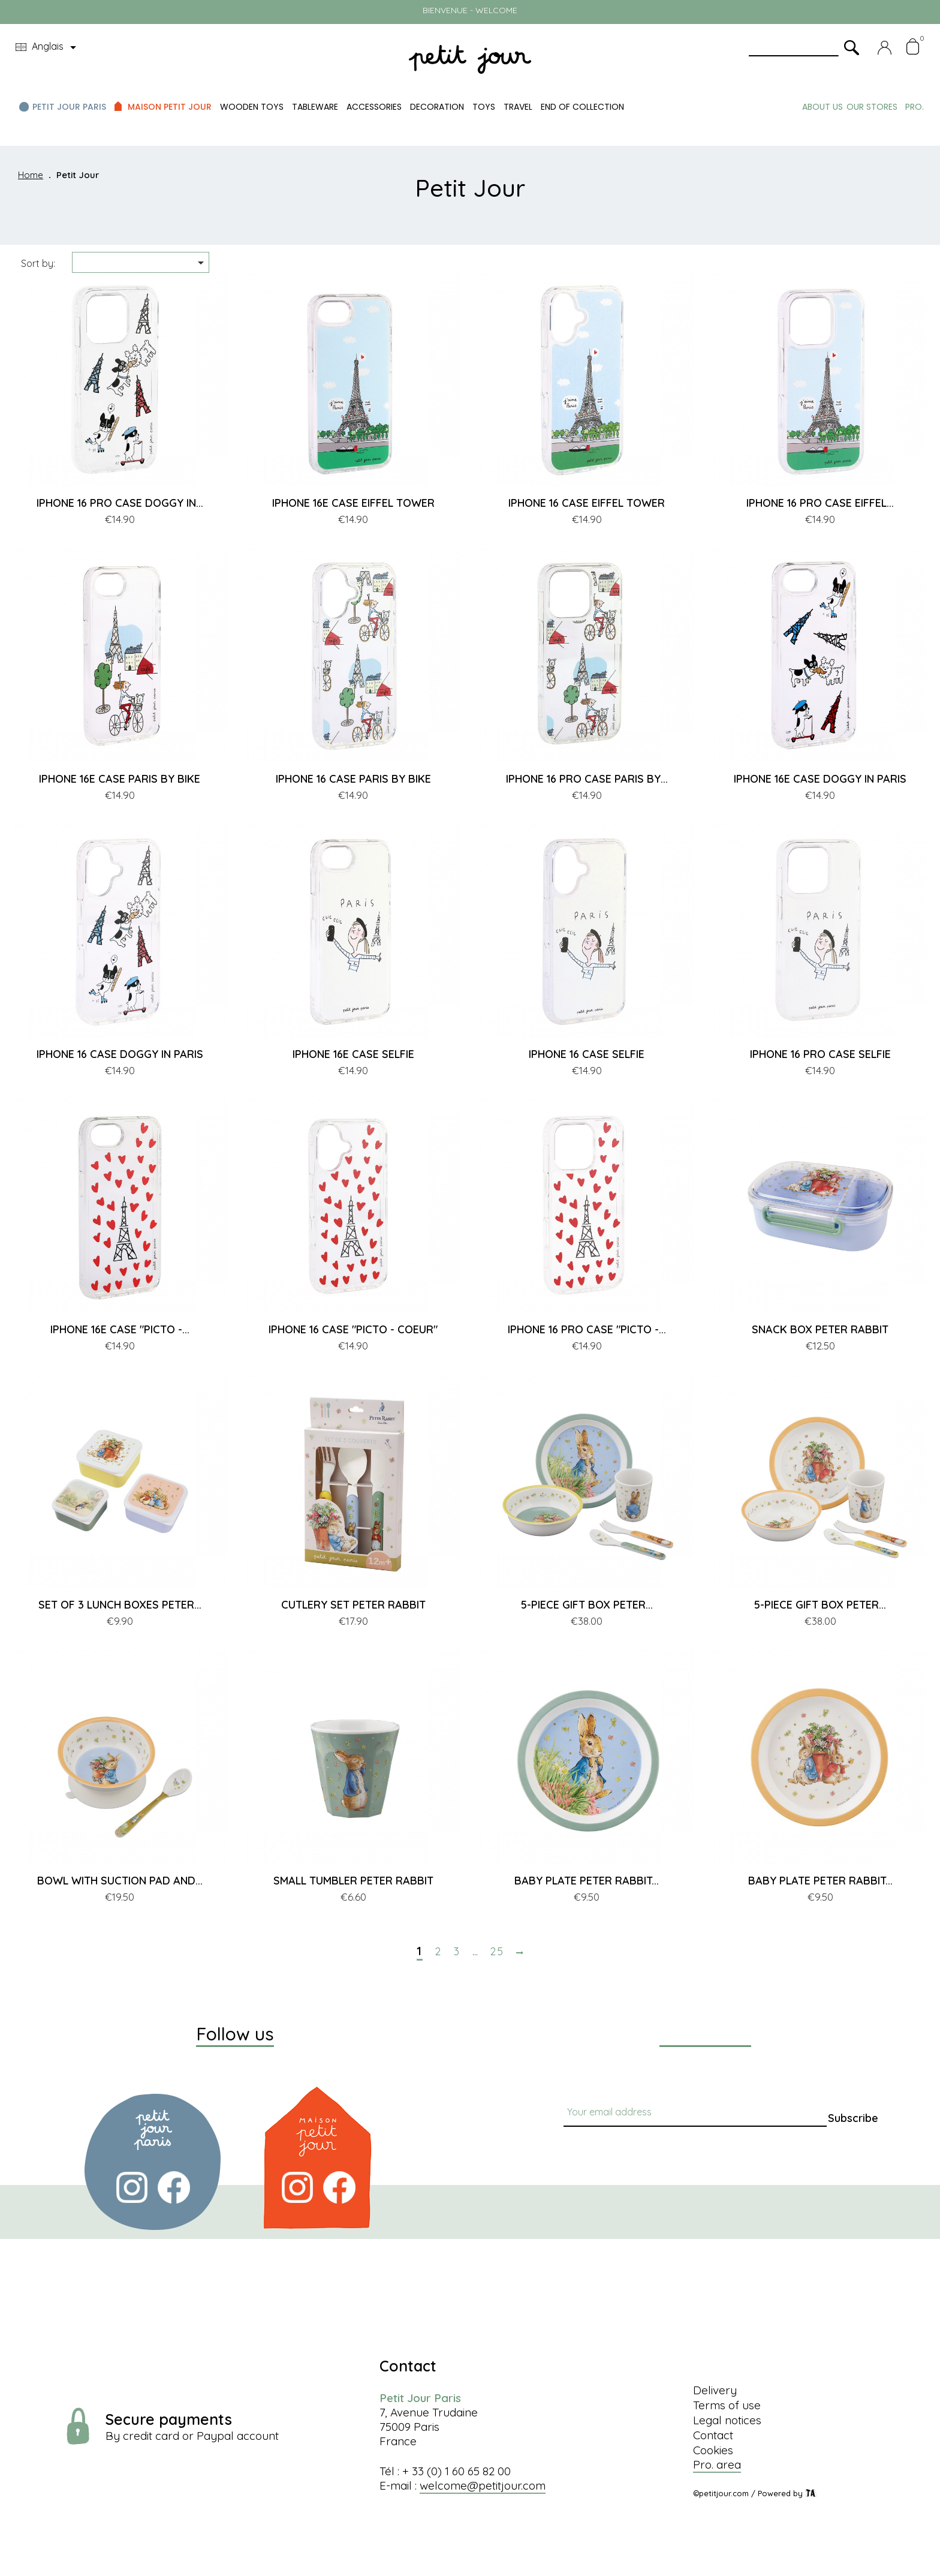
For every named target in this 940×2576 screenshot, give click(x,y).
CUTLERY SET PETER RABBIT (353, 1605)
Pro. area (717, 2464)
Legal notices (727, 2420)
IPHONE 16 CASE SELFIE (586, 1054)
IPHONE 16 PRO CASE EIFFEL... (820, 503)
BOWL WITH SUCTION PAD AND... (120, 1880)
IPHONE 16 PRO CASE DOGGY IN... (120, 503)
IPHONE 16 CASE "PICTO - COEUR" (353, 1329)
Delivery (715, 2390)
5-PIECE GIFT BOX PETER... (587, 1605)
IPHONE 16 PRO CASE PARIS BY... (587, 779)
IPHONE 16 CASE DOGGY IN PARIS (120, 1054)
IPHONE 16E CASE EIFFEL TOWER (353, 503)
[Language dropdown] (48, 47)
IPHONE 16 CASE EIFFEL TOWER (586, 503)
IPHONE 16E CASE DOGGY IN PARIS (820, 779)
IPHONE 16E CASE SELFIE (353, 1054)
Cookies (713, 2450)
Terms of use (727, 2405)
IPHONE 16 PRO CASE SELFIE (820, 1054)
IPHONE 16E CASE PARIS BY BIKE (119, 779)
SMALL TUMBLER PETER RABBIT (353, 1880)
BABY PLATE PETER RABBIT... (586, 1880)
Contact (713, 2435)
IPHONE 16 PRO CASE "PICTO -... (587, 1329)
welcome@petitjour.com (483, 2485)
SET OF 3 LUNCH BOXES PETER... (119, 1605)
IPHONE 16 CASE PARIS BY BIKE (353, 779)
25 (497, 1952)
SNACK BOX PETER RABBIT (820, 1329)
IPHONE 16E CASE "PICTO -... (119, 1329)
